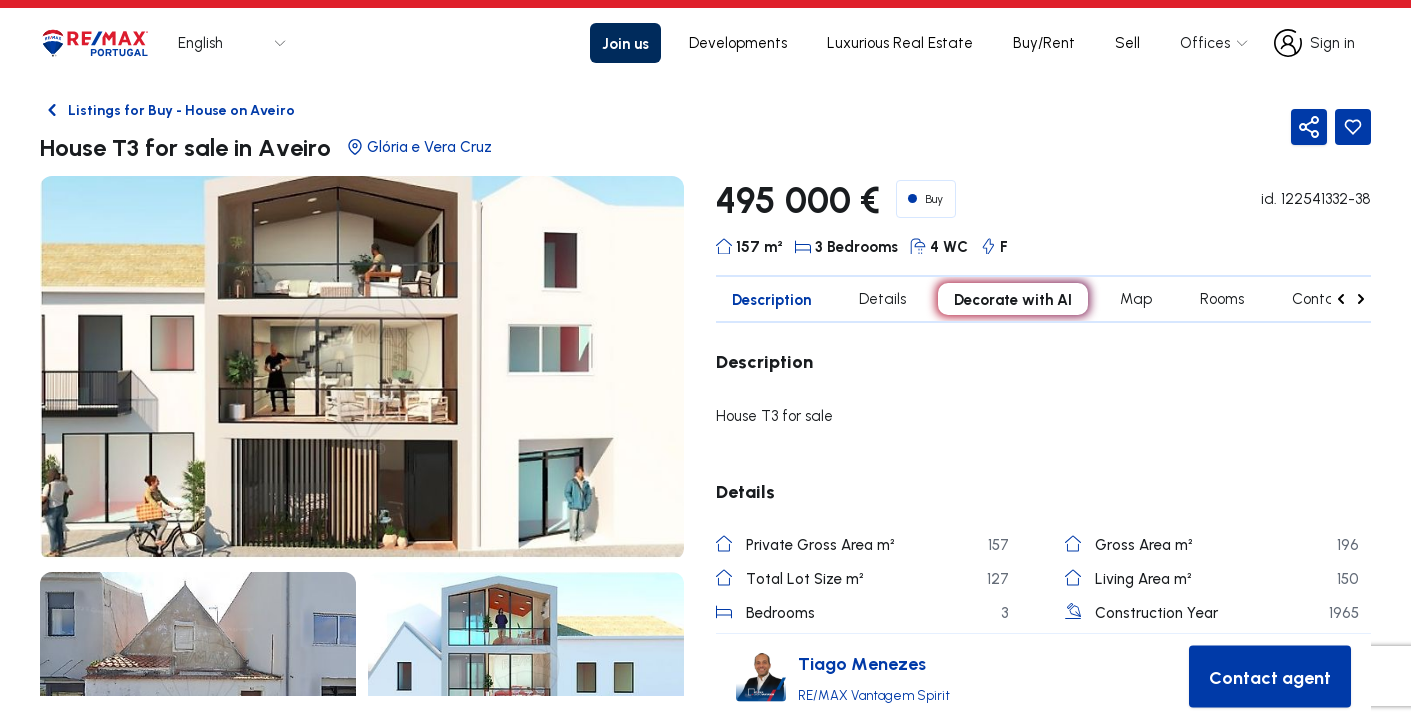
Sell (1127, 42)
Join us (625, 43)
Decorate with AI (1013, 299)
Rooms (1222, 298)
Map (1136, 298)
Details (882, 298)
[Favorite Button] (1353, 127)
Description (771, 299)
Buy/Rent (1044, 42)
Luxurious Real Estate (900, 42)
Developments (738, 42)
